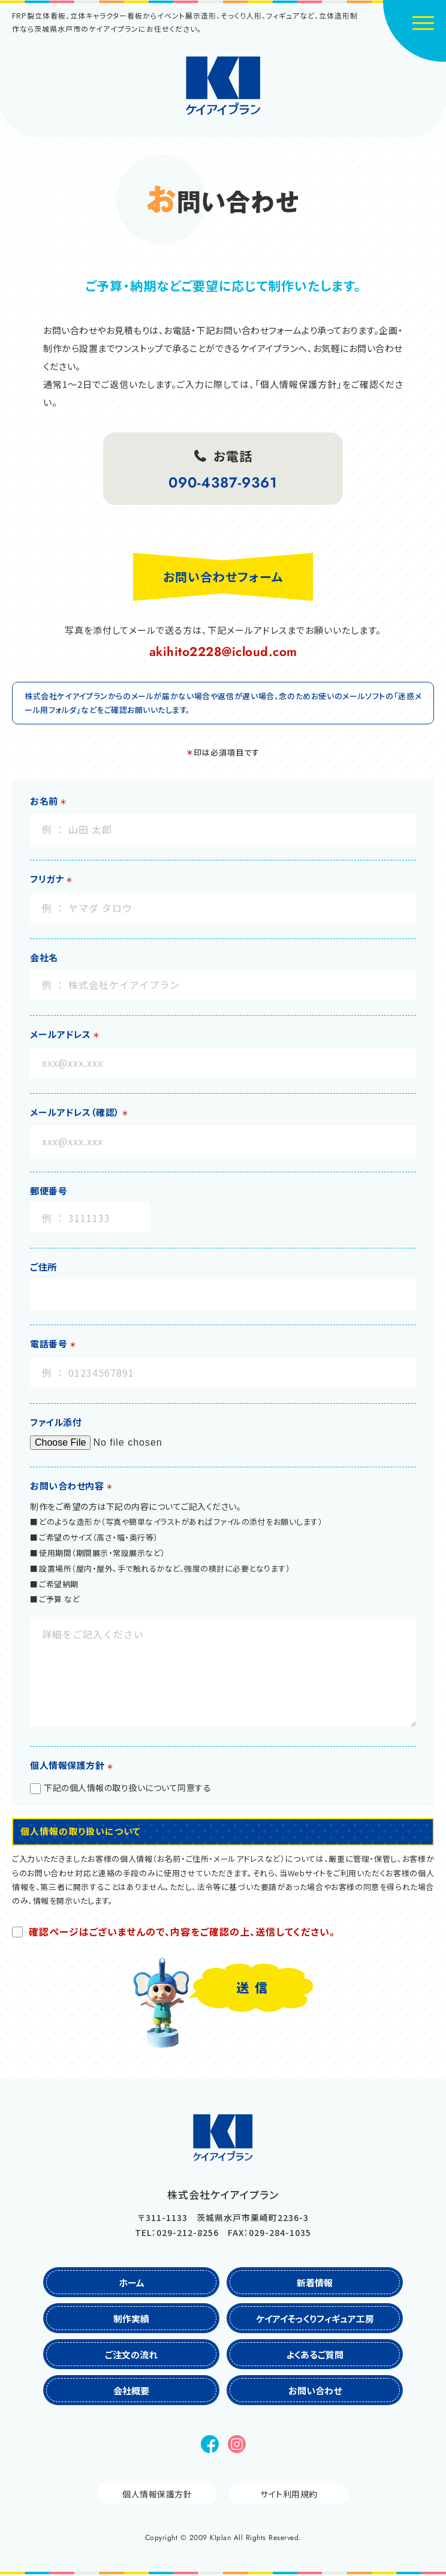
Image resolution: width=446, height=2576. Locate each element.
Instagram (237, 2444)
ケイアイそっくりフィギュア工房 (315, 2318)
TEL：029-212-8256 (177, 2232)
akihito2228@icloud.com (223, 652)
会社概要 (131, 2390)
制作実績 (131, 2318)
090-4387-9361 (223, 482)
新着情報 (315, 2282)
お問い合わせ (315, 2390)
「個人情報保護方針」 (298, 384)
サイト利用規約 (289, 2494)
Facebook (210, 2444)
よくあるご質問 (314, 2354)
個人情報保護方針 (157, 2494)
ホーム (131, 2282)
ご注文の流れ (131, 2354)
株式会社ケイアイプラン (223, 86)
